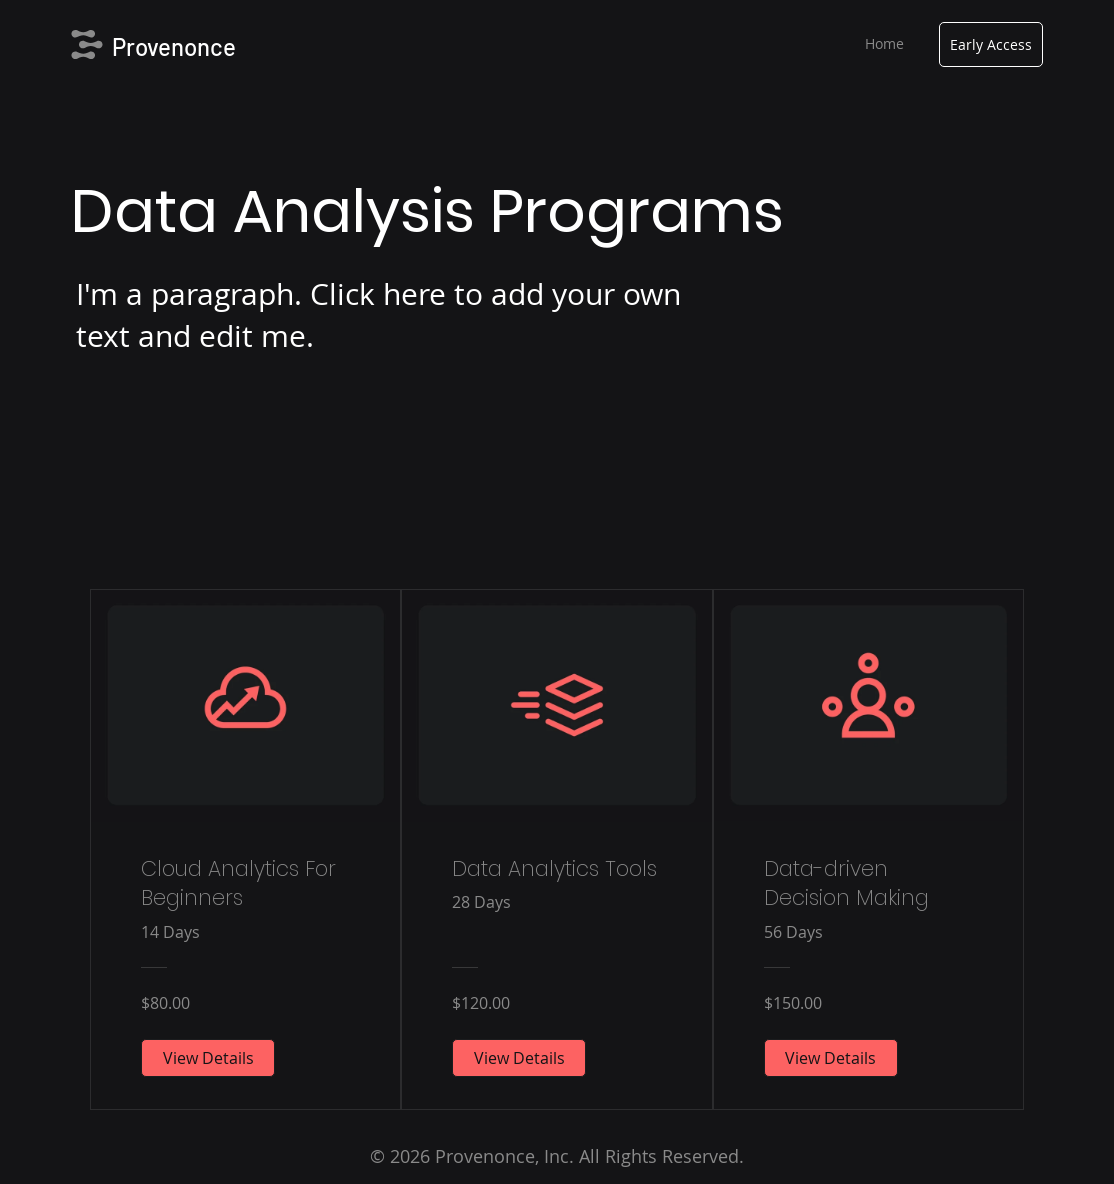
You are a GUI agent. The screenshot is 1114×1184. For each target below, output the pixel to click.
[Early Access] (991, 44)
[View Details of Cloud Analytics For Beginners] (208, 1058)
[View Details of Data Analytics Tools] (519, 1058)
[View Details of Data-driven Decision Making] (831, 1058)
